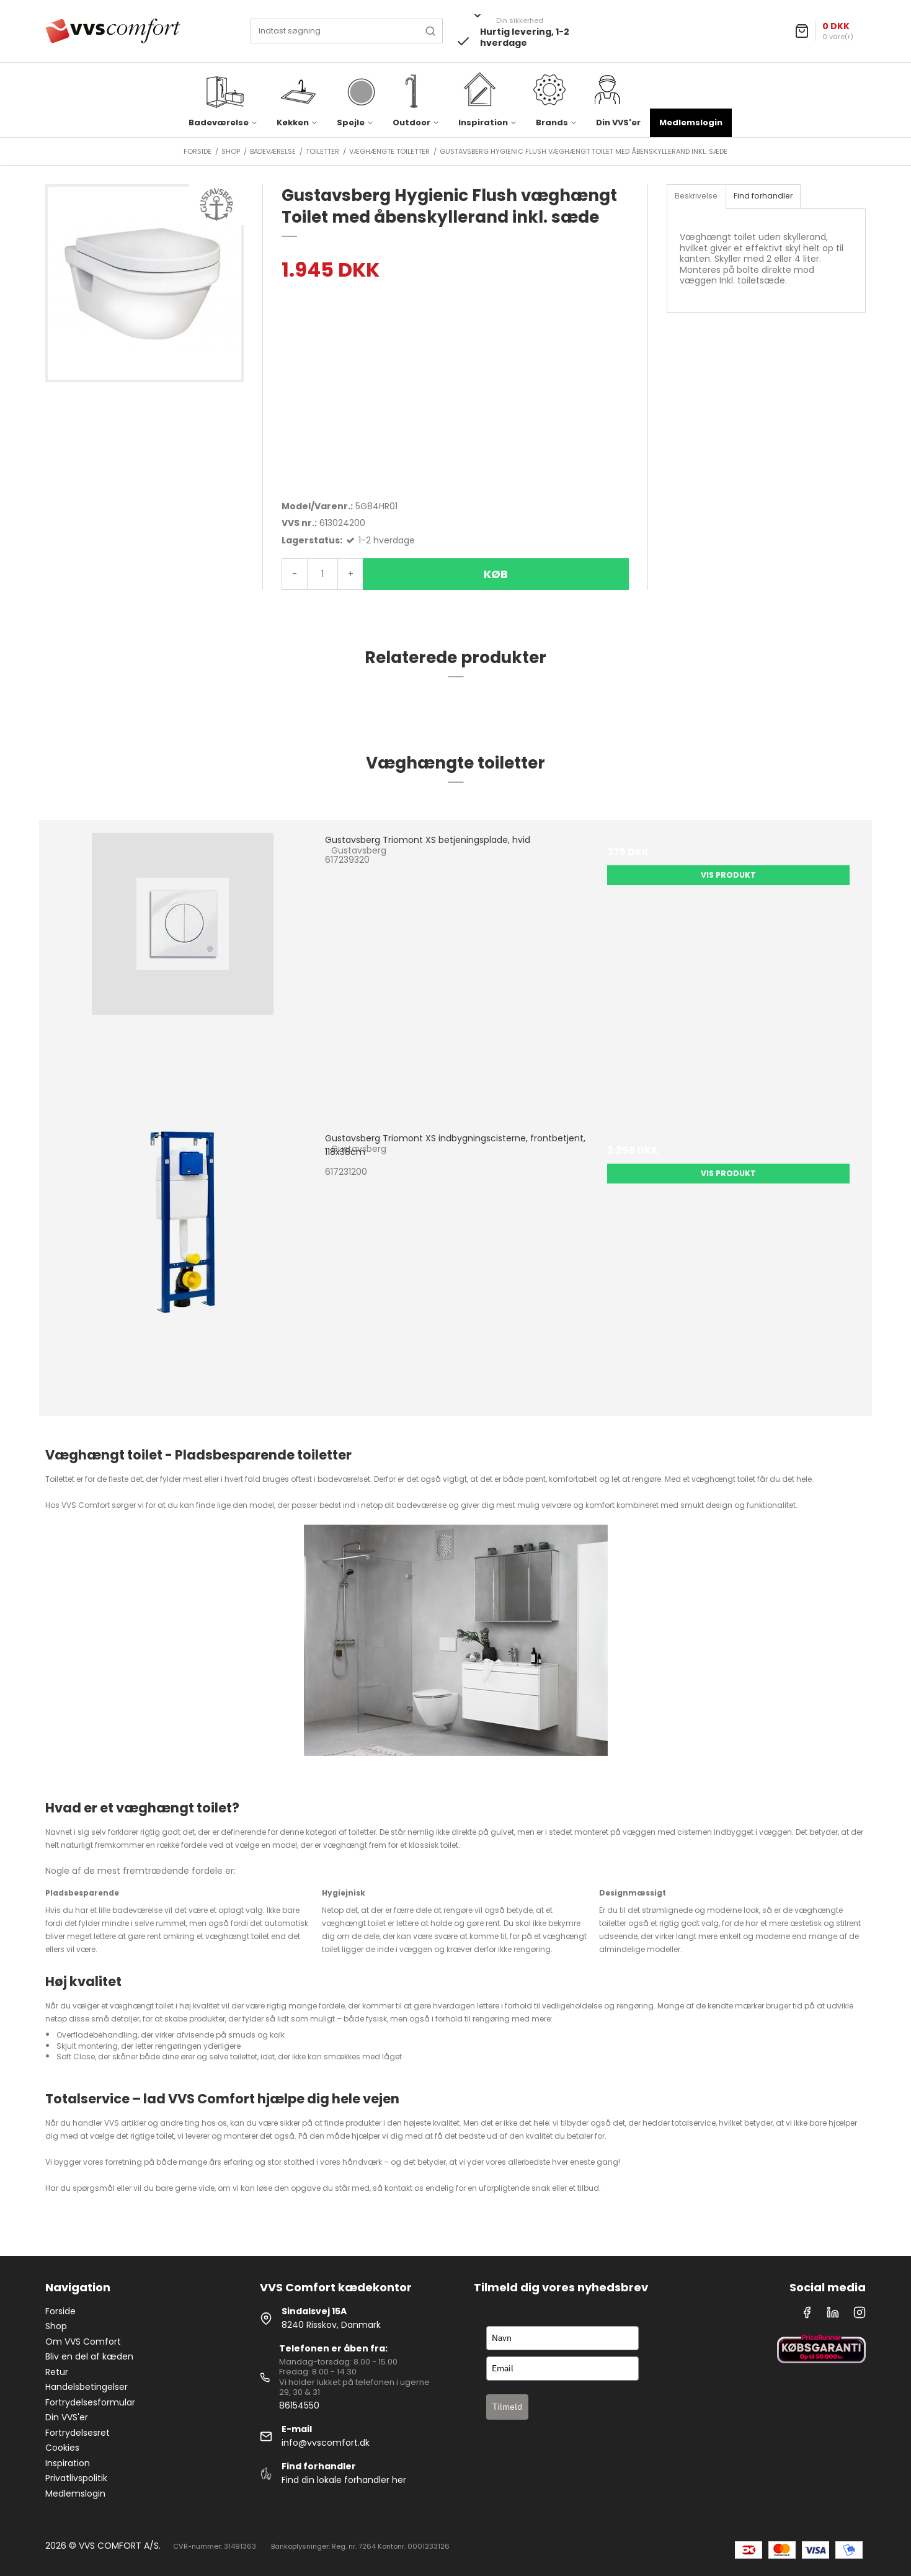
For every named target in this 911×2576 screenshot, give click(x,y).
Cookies (62, 2447)
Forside (60, 2311)
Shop (56, 2326)
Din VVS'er (618, 122)
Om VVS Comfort (83, 2341)
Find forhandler (763, 195)
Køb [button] (496, 574)
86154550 (299, 2405)
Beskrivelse (696, 195)
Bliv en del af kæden (89, 2356)
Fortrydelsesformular (90, 2402)
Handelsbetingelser (86, 2387)
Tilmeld (507, 2406)
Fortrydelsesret (77, 2433)
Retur (56, 2372)
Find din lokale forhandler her (344, 2480)
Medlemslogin (690, 122)
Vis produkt (728, 875)
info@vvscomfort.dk (326, 2442)
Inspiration (67, 2463)
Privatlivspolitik (76, 2478)
